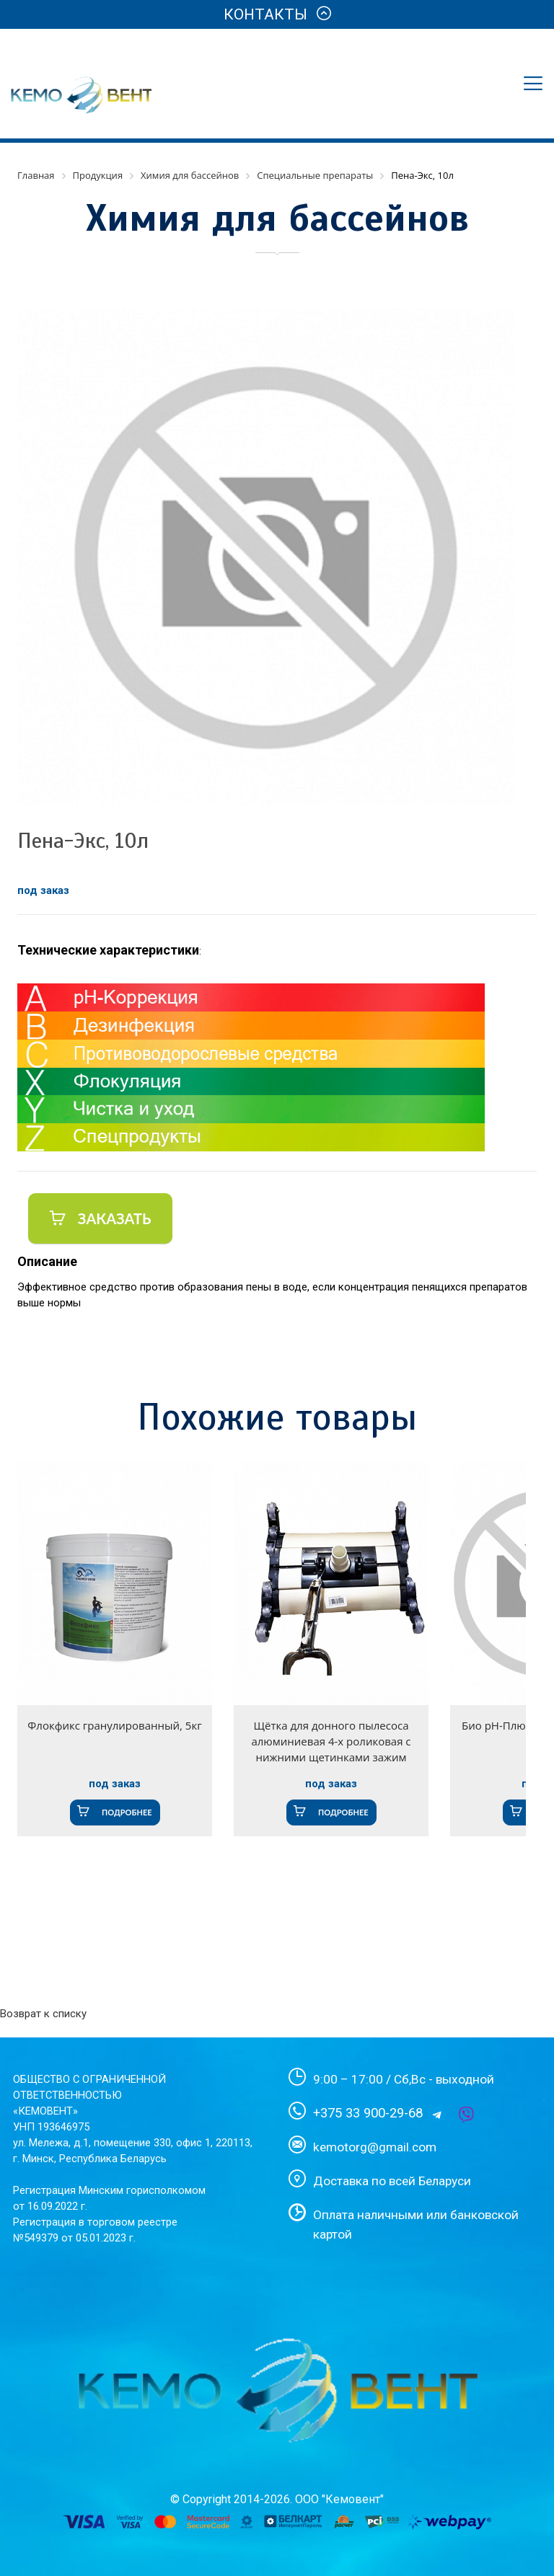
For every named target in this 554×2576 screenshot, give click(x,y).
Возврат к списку (43, 2013)
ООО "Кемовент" (339, 2499)
